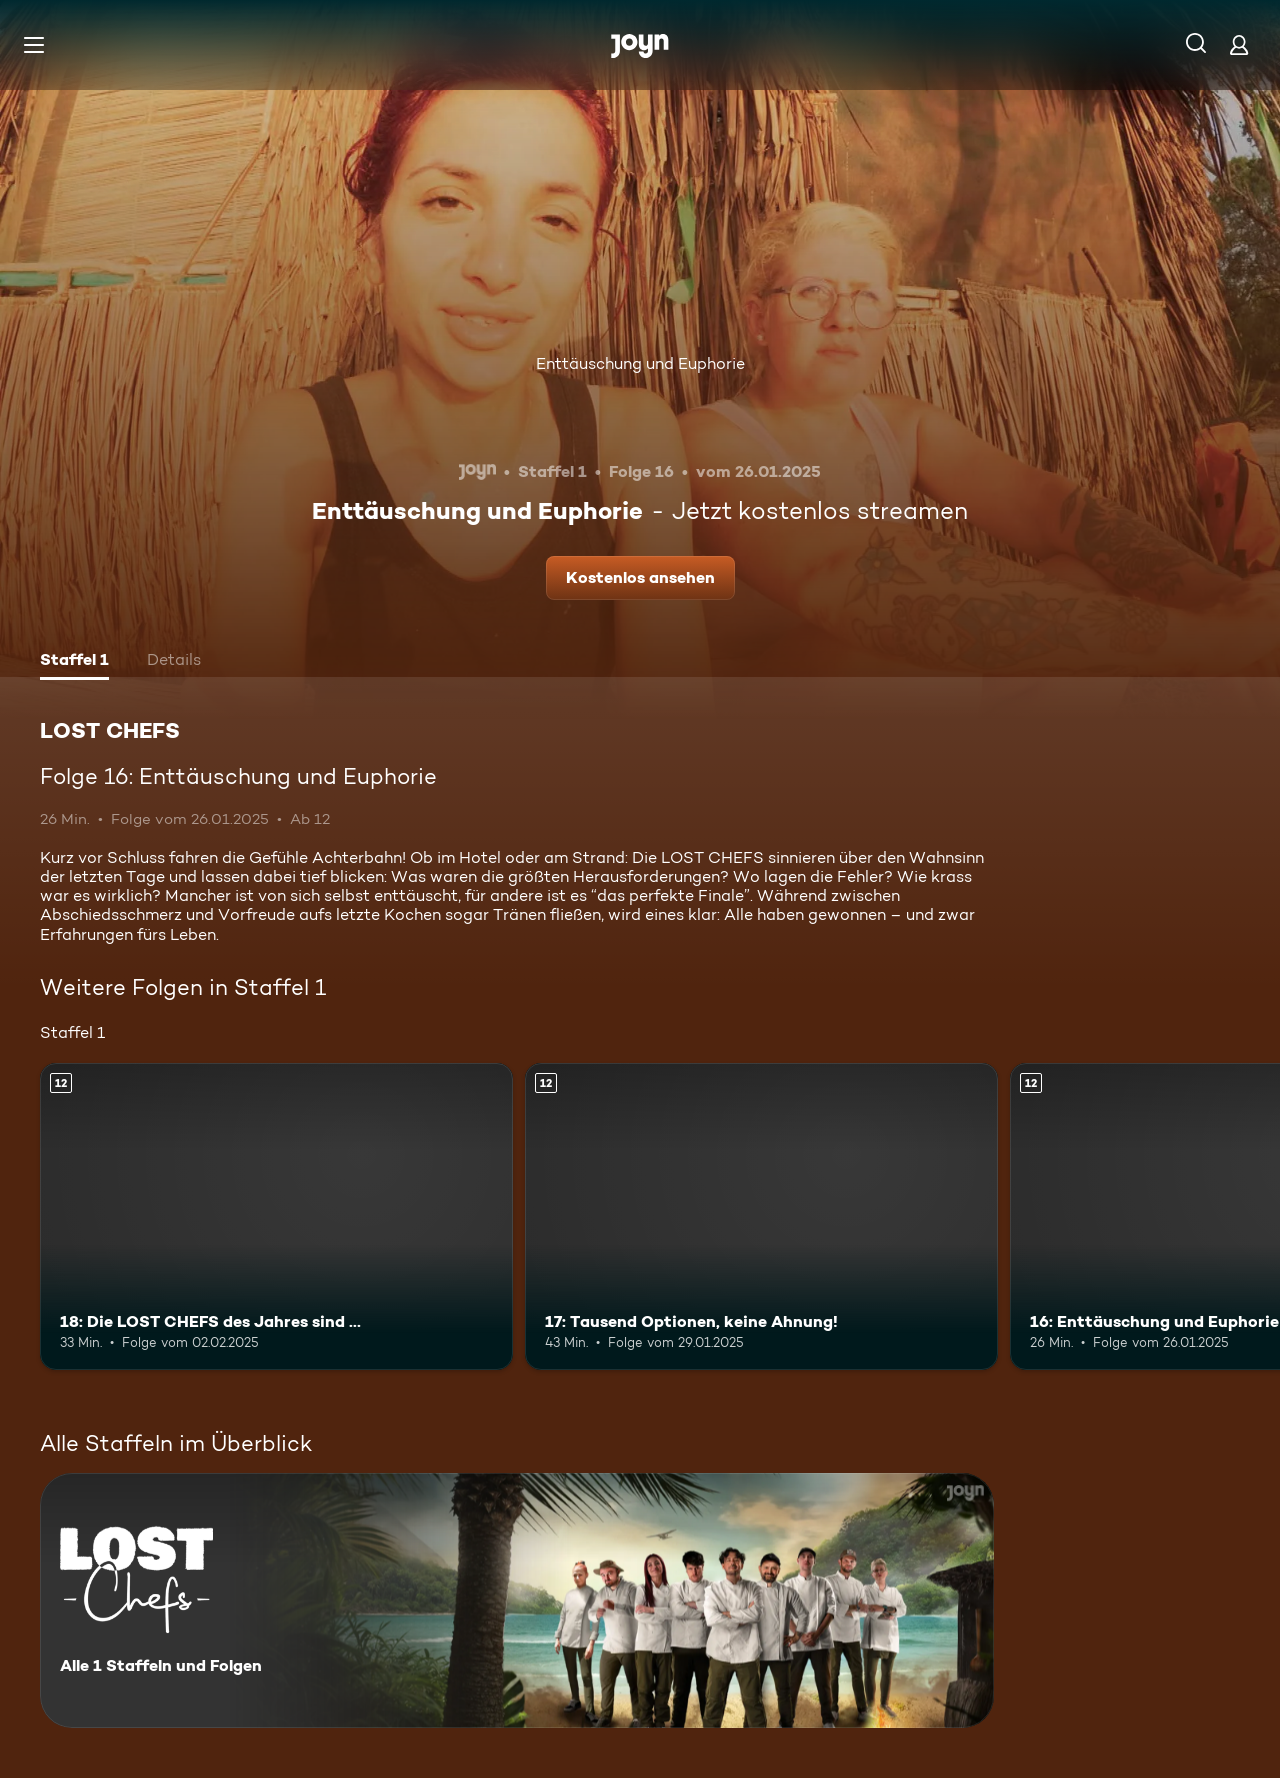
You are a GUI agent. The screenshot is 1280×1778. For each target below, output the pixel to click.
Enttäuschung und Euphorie (640, 363)
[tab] (74, 662)
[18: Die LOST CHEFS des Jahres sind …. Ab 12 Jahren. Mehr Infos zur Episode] (276, 1216)
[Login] (1239, 44)
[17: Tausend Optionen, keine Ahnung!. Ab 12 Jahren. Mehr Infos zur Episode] (761, 1216)
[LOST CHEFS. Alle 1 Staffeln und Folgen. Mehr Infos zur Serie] (517, 1600)
